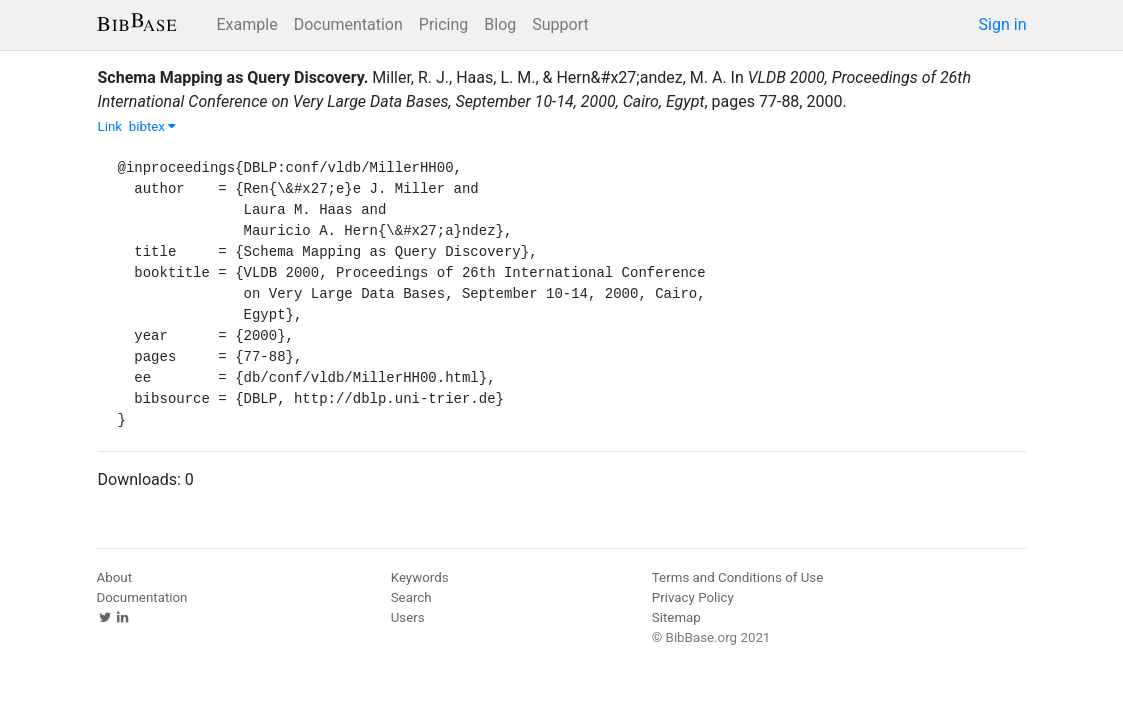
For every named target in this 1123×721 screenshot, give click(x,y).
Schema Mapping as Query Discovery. (233, 77)
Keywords (420, 577)
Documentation (348, 24)
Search (411, 597)
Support (560, 24)
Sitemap (676, 617)
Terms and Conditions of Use (737, 577)
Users (408, 617)
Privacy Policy (693, 597)
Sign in (1003, 24)
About (115, 577)
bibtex (153, 126)
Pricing (444, 24)
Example (247, 24)
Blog (500, 24)
